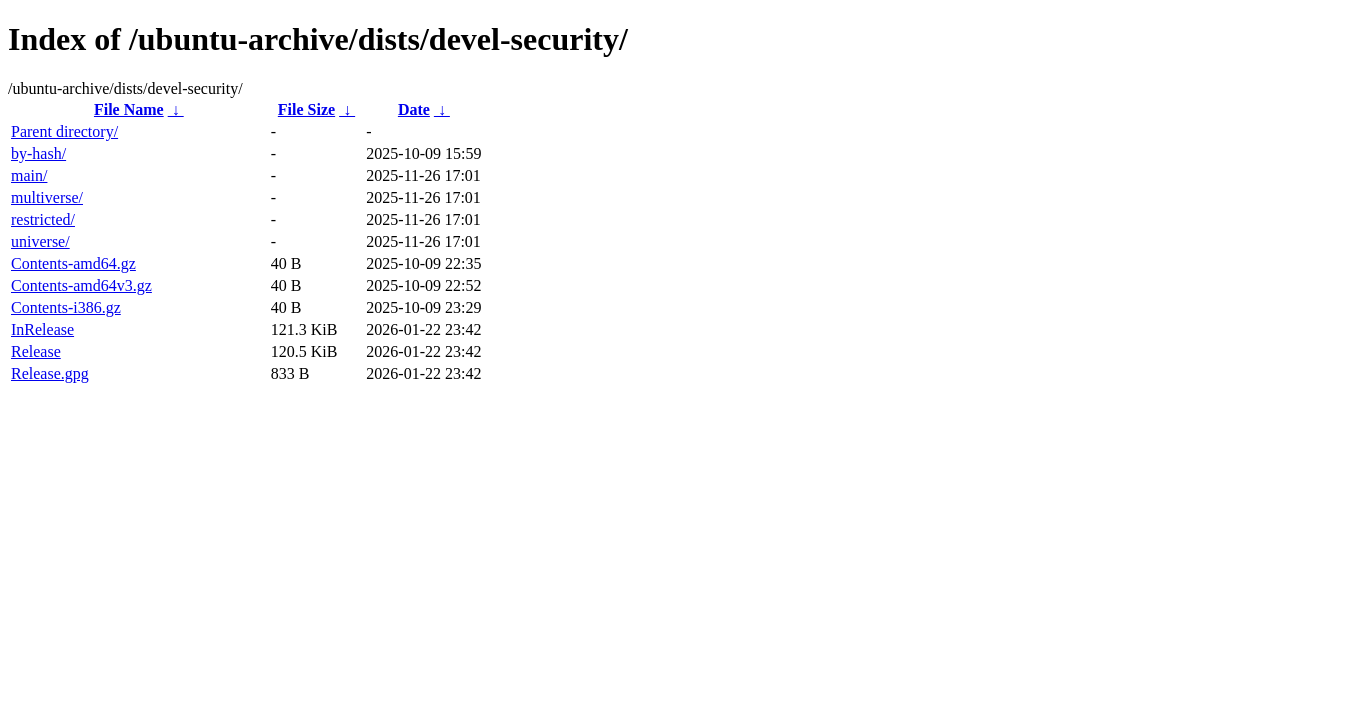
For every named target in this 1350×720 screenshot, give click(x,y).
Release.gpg (50, 373)
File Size (306, 109)
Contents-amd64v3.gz (81, 285)
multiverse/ (47, 197)
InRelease (42, 329)
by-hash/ (38, 153)
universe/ (40, 241)
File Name (129, 109)
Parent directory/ (64, 131)
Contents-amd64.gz (73, 263)
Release (36, 351)
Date (414, 109)
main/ (29, 175)
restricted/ (43, 219)
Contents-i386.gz (66, 307)
